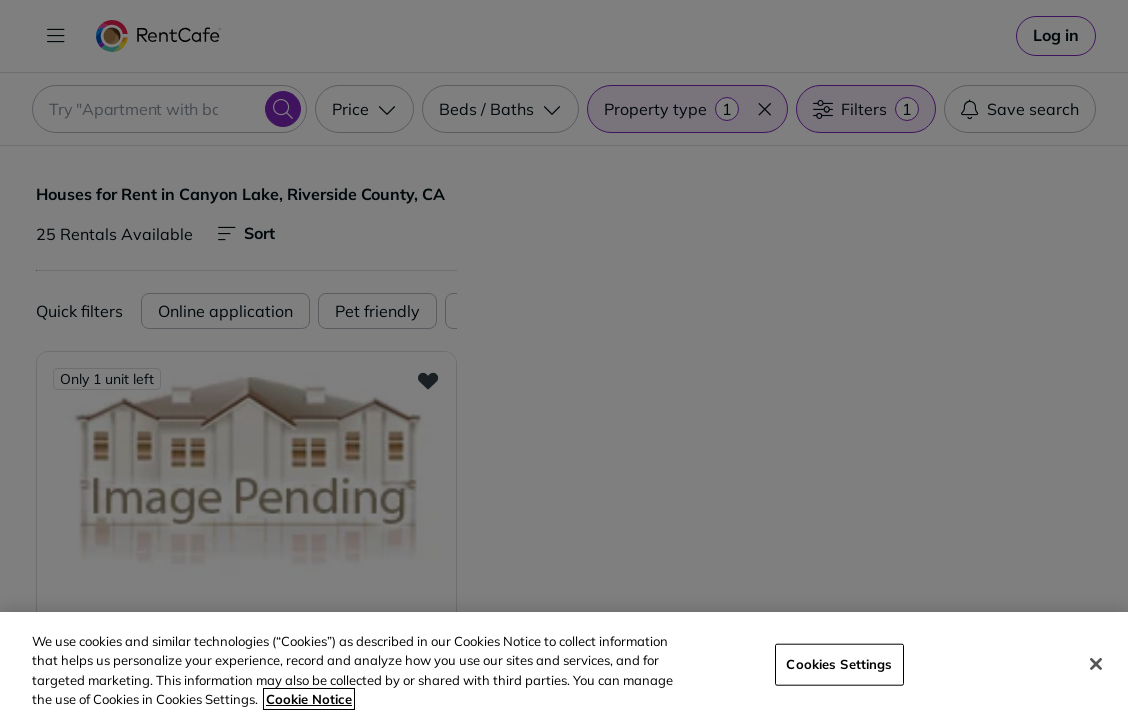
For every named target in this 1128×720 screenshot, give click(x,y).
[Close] (1096, 664)
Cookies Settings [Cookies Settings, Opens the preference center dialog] (839, 664)
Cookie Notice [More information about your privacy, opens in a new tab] (309, 699)
